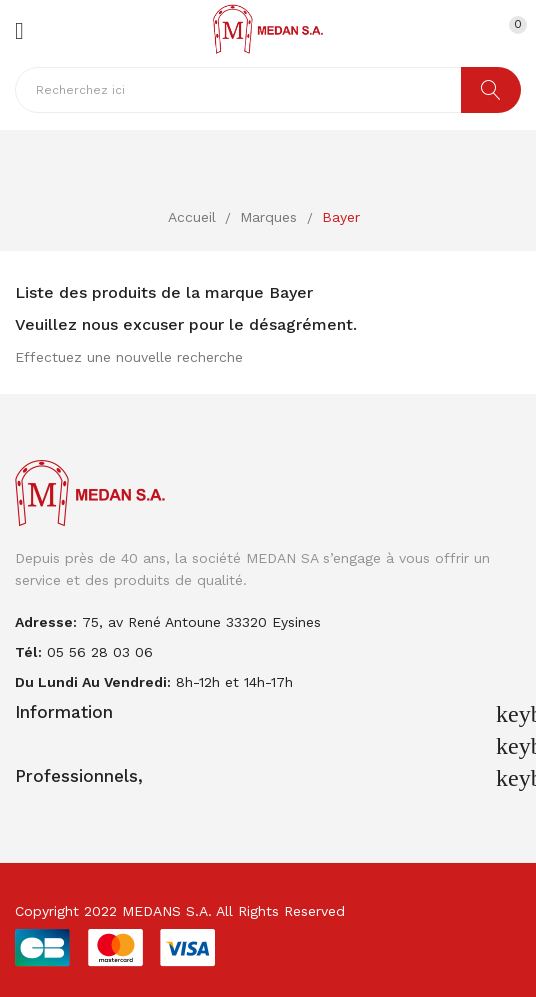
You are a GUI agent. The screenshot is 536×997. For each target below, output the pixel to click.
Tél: (28, 652)
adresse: (46, 622)
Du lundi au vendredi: (93, 682)
